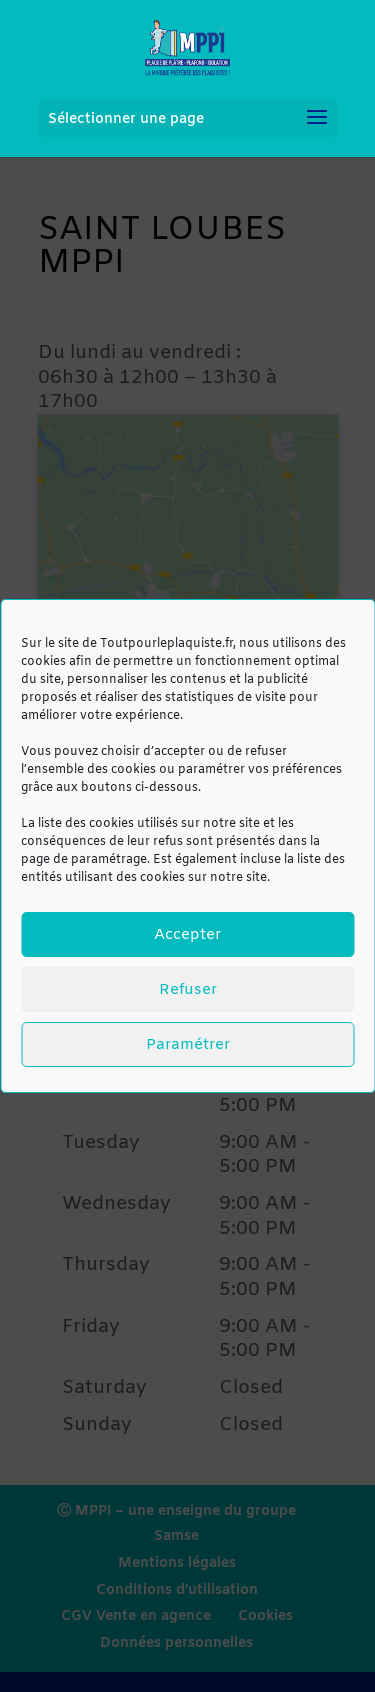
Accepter (187, 935)
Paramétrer (188, 1045)
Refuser (188, 990)
